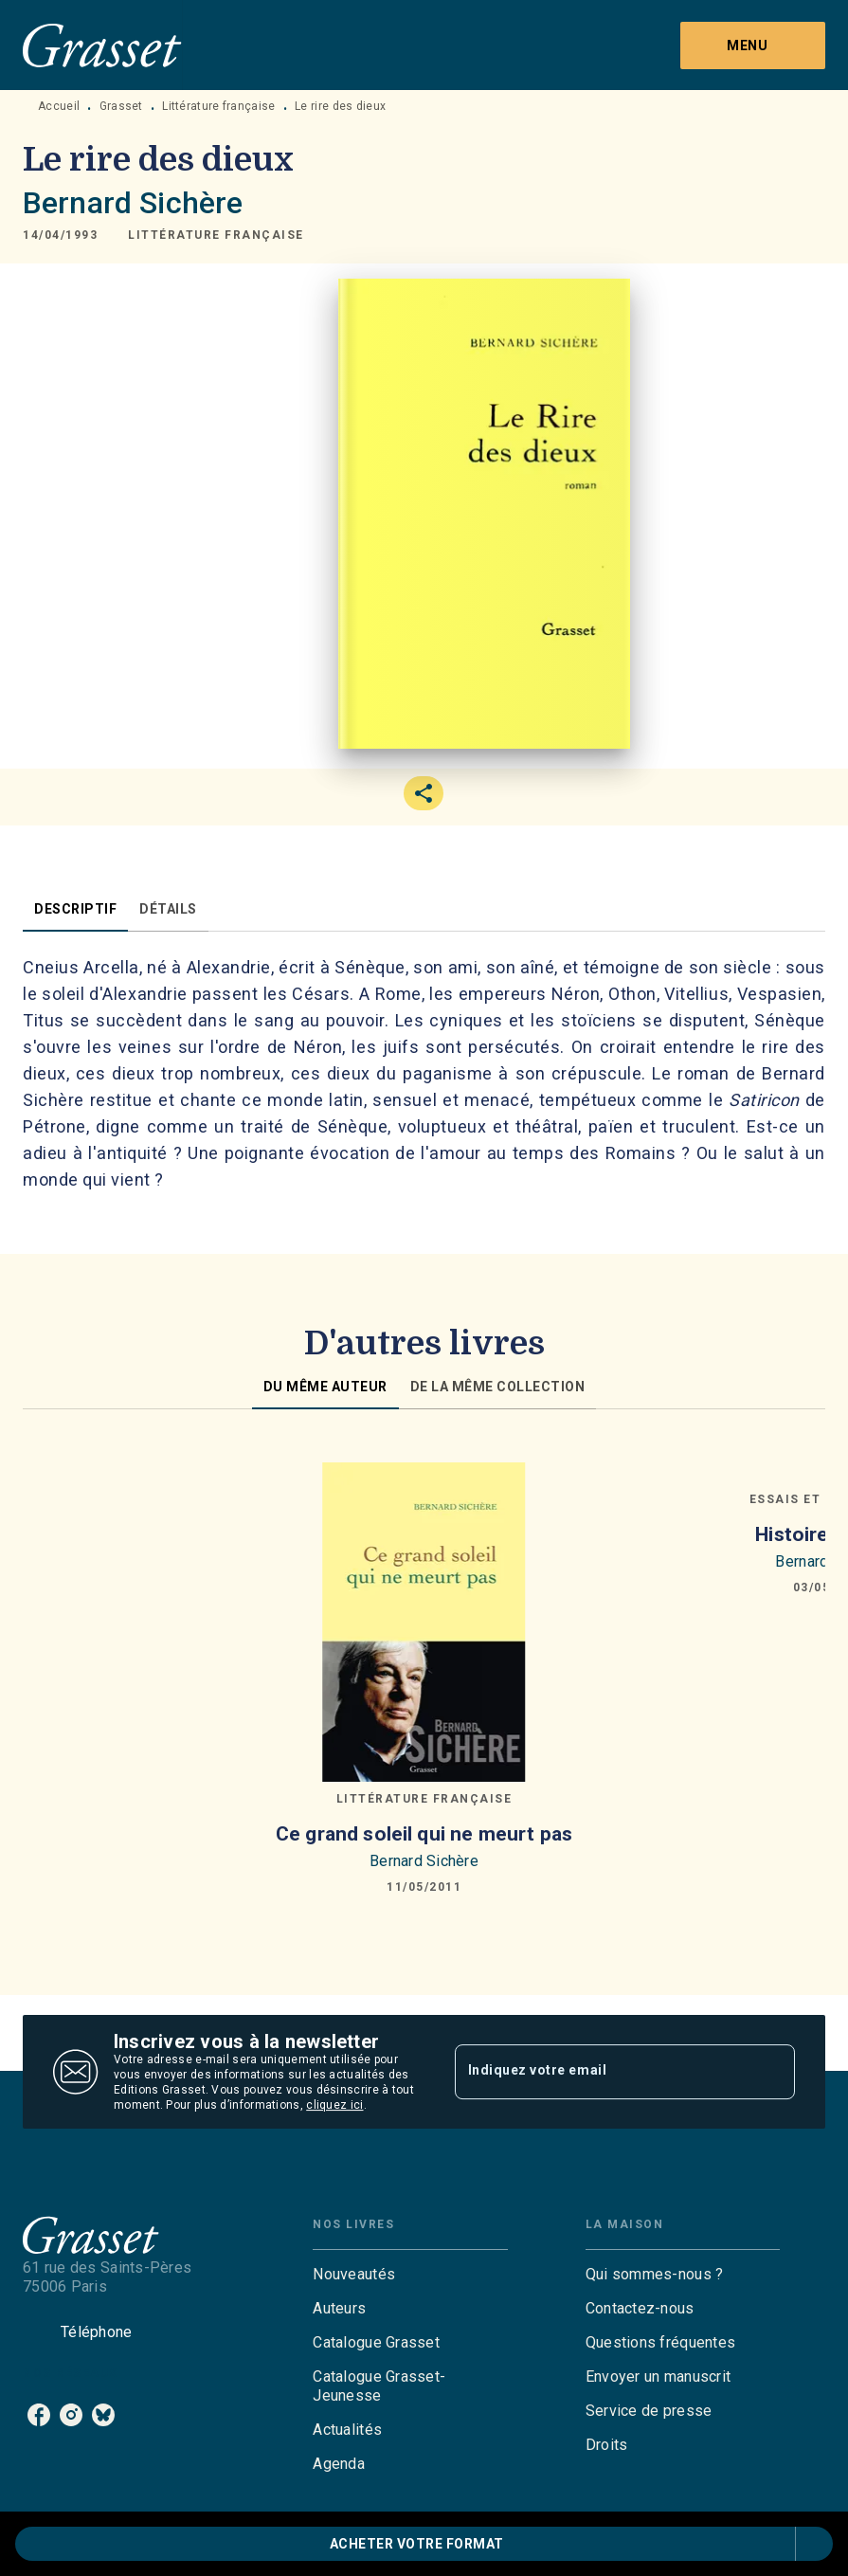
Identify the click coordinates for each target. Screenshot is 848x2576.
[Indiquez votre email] (602, 2071)
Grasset (121, 106)
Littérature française (218, 106)
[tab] (75, 909)
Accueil (59, 106)
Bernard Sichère (133, 203)
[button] (216, 235)
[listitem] (39, 2415)
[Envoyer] (772, 2072)
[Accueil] (102, 45)
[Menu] (752, 45)
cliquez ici (334, 2105)
